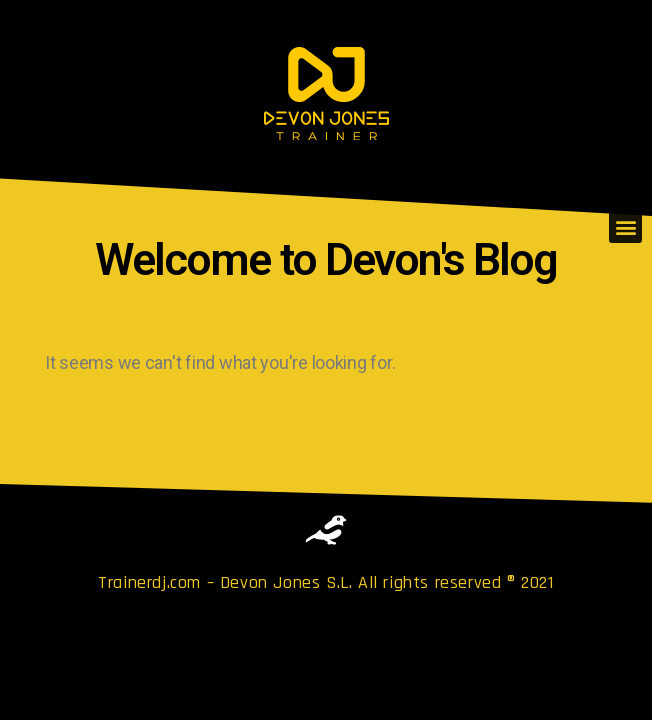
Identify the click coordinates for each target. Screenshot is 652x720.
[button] (625, 226)
